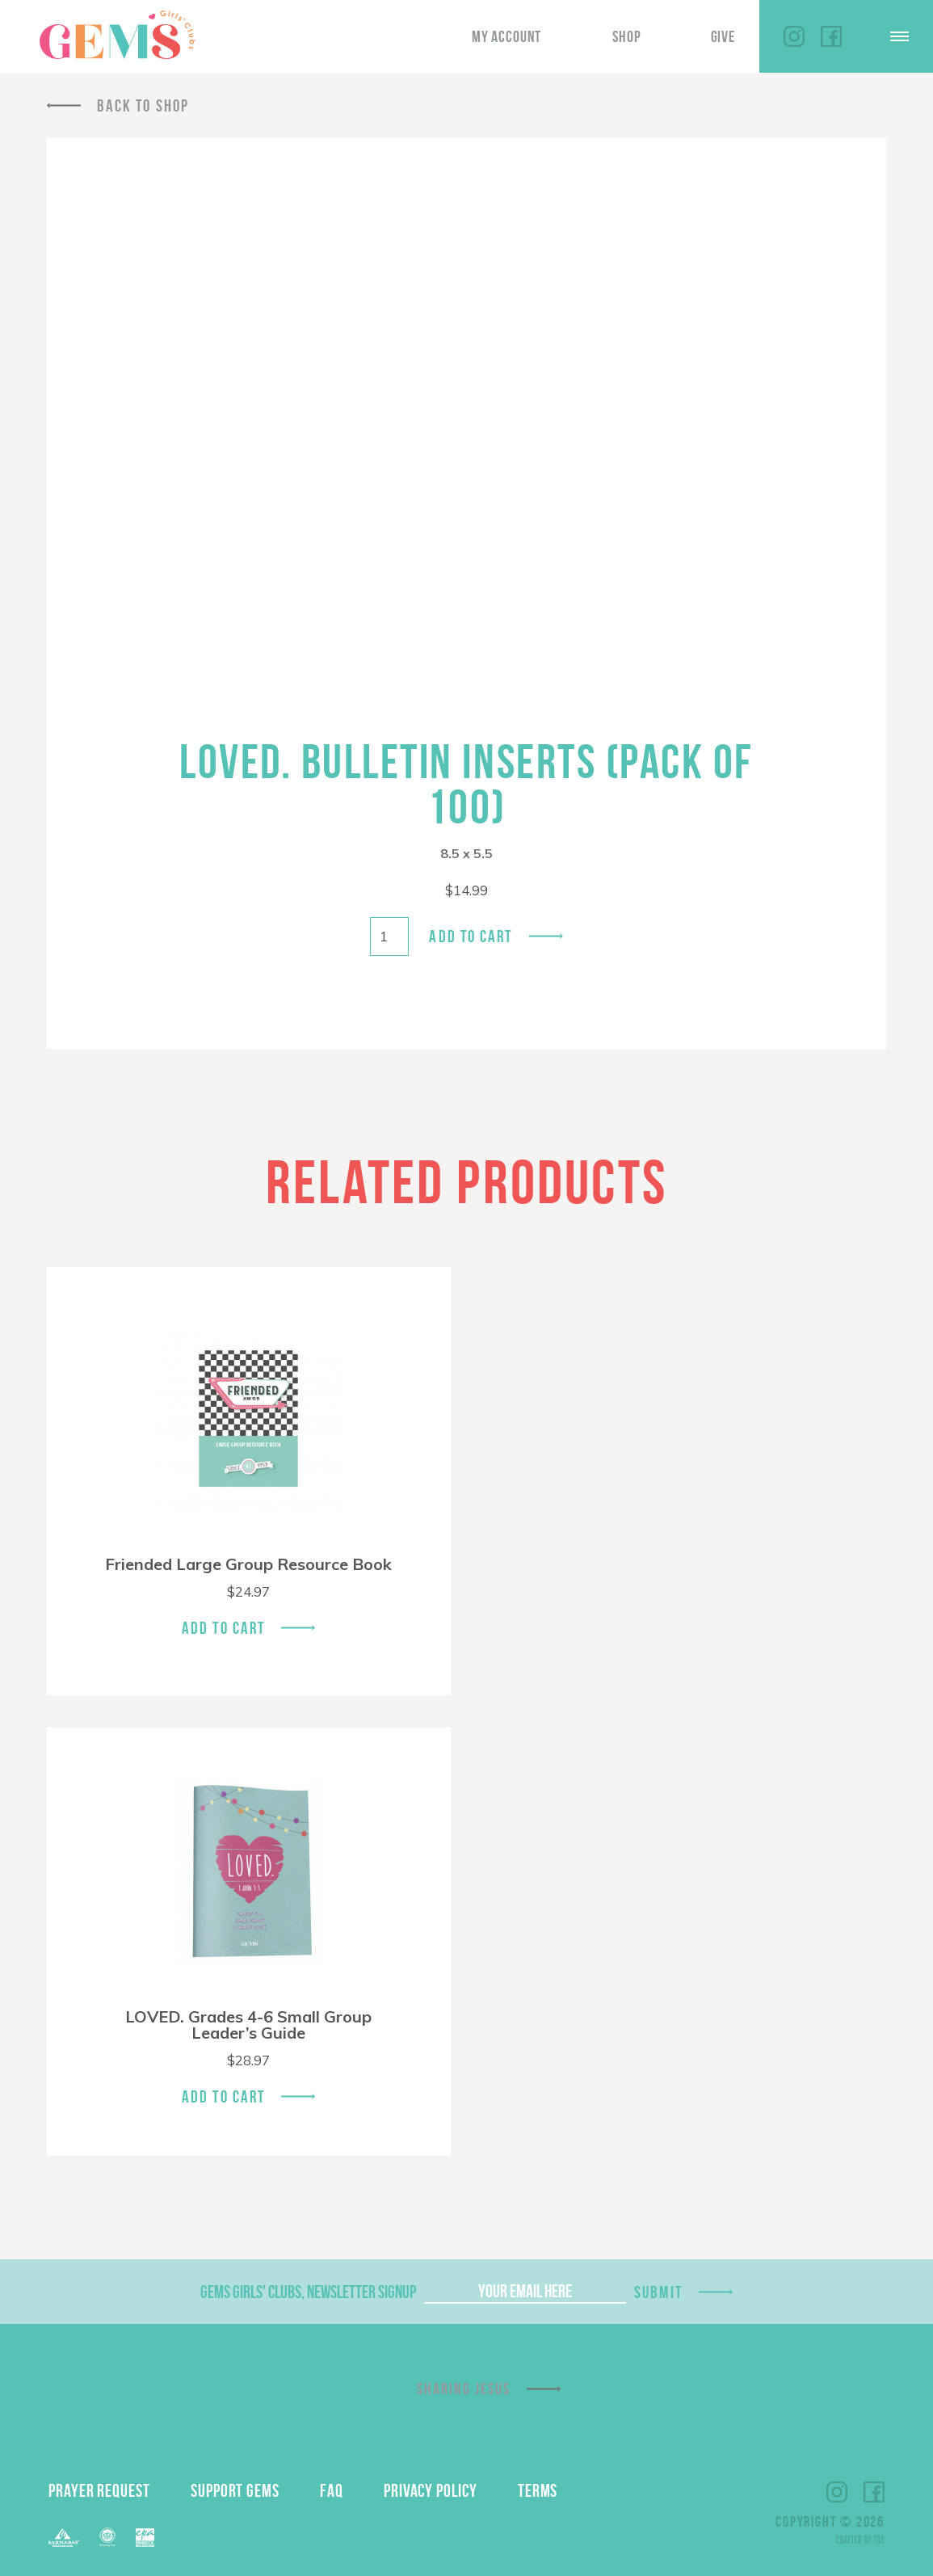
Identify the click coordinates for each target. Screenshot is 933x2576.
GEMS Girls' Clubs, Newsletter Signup (308, 2291)
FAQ (331, 2490)
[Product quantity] (389, 936)
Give (723, 36)
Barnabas (63, 2537)
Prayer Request (99, 2490)
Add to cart (470, 936)
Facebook (831, 36)
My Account (506, 36)
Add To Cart (223, 1627)
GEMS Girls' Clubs (117, 35)
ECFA (107, 2537)
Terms (538, 2490)
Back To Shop (143, 105)
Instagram (794, 36)
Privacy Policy (430, 2490)
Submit (658, 2291)
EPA (145, 2537)
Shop (626, 36)
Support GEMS (235, 2490)
